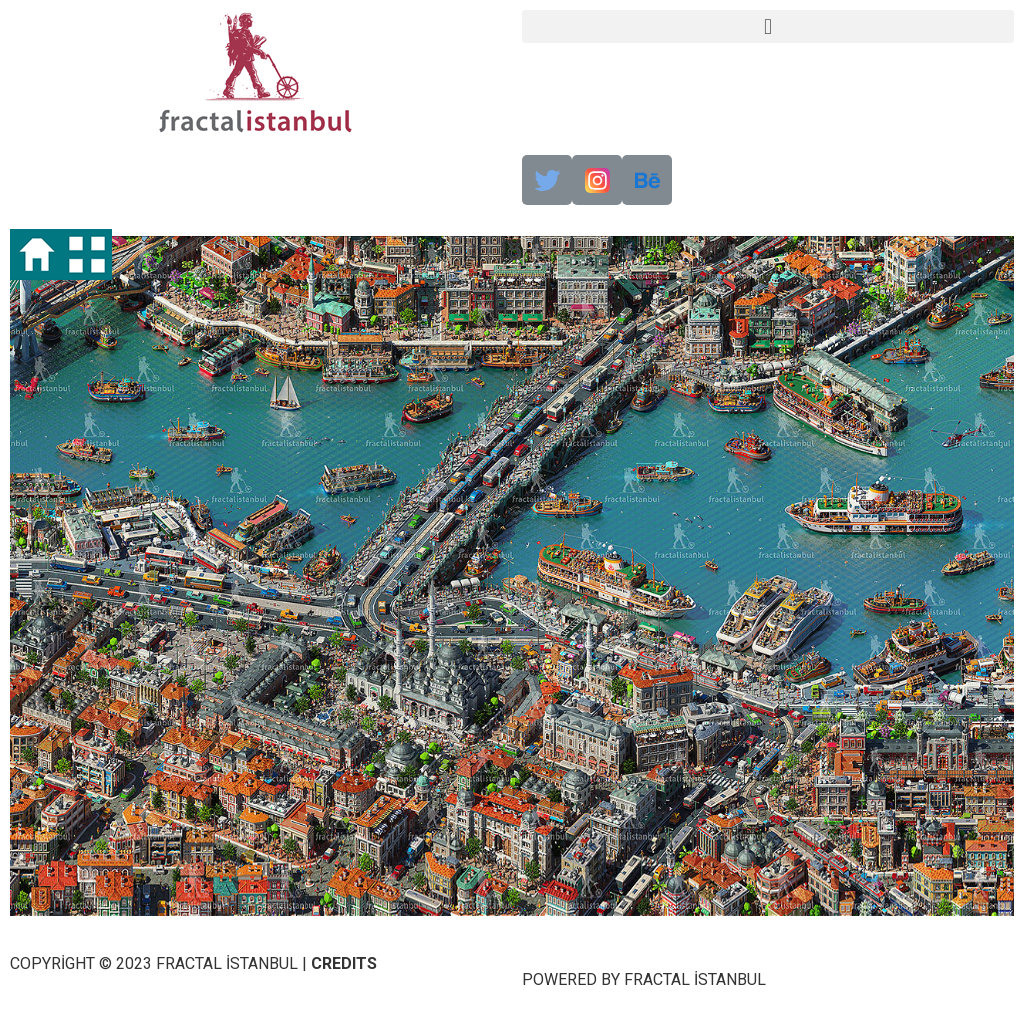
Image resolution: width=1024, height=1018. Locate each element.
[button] (768, 26)
